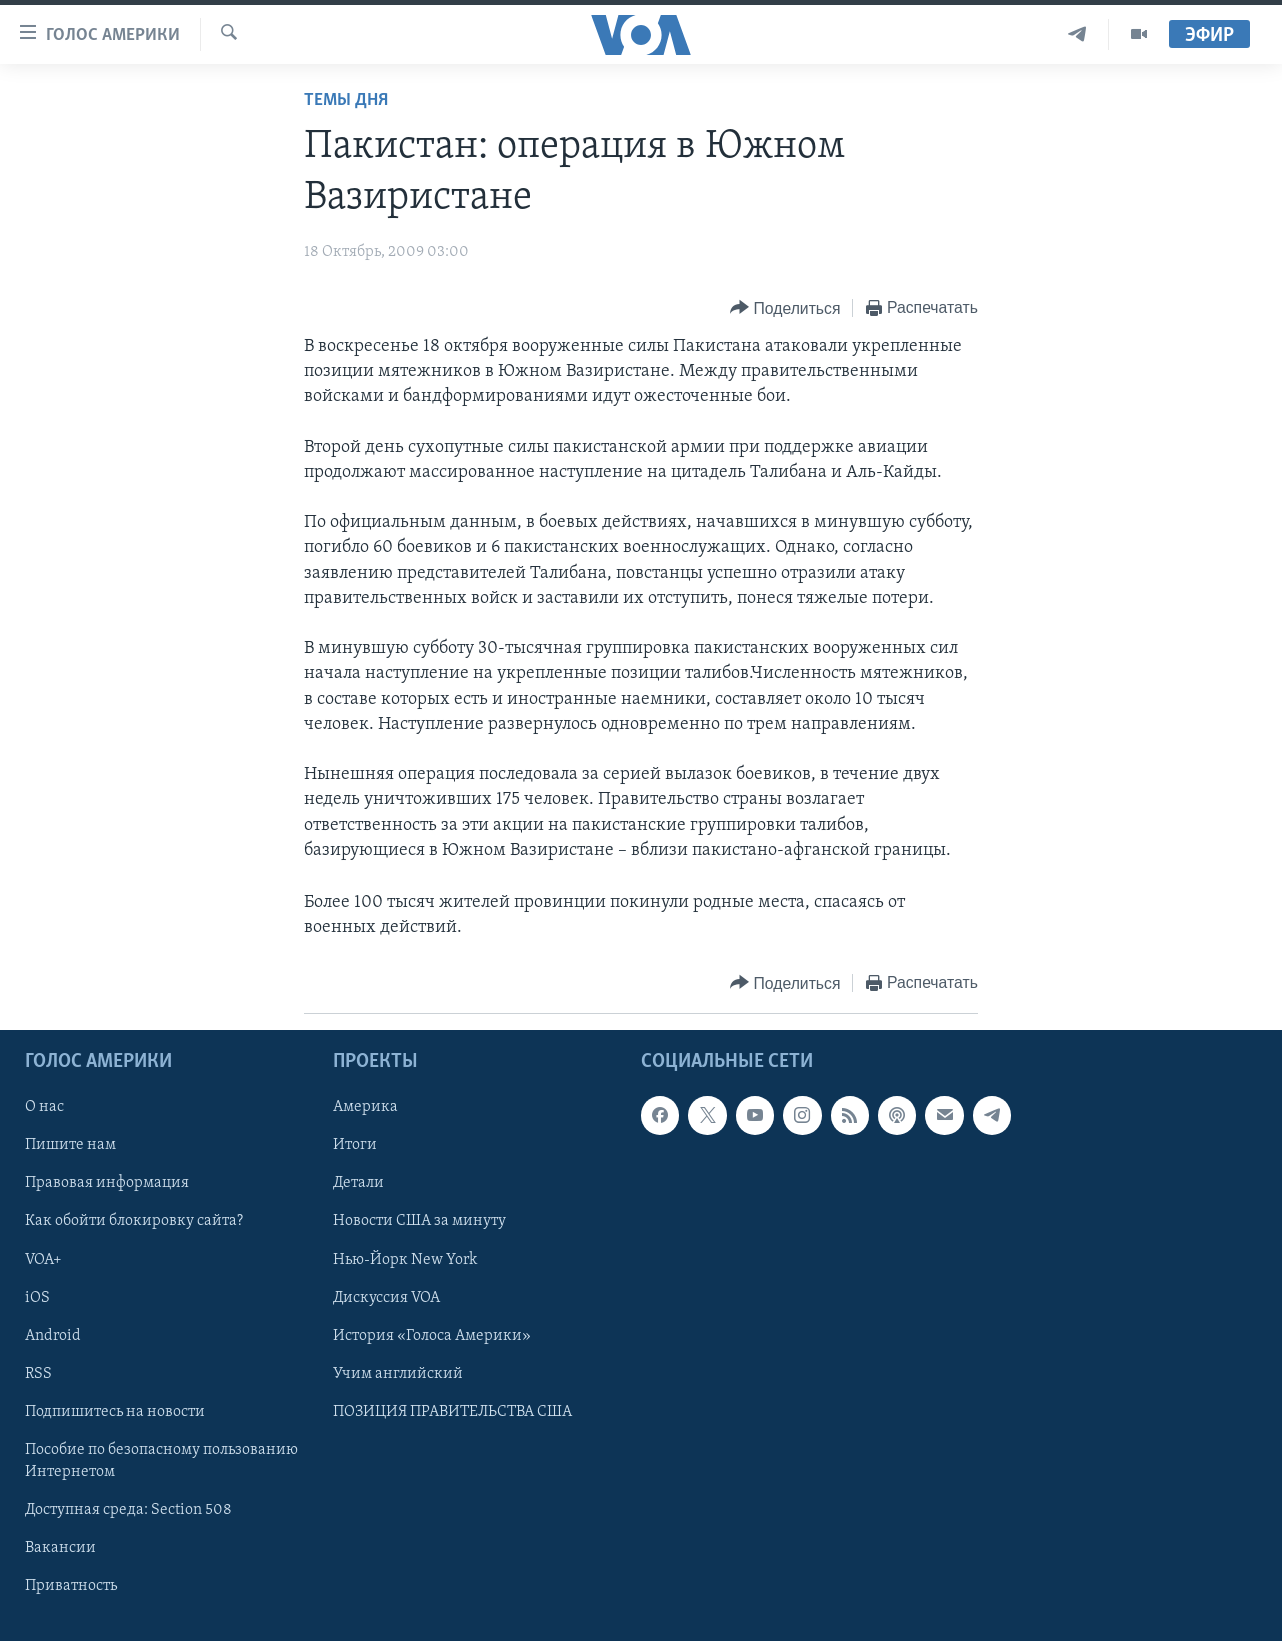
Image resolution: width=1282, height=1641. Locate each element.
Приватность (71, 1586)
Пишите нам (70, 1146)
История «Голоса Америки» (432, 1336)
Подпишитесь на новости (115, 1412)
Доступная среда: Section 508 (128, 1510)
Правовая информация (107, 1184)
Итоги (355, 1146)
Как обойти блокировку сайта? (134, 1222)
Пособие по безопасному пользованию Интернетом (161, 1461)
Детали (358, 1184)
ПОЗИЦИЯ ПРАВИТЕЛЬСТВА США (452, 1412)
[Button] (785, 308)
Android (53, 1336)
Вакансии (60, 1548)
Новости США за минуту (419, 1222)
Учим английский (398, 1374)
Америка (365, 1108)
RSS (38, 1374)
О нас (44, 1108)
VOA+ (43, 1260)
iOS (37, 1298)
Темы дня (346, 100)
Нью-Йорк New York (405, 1260)
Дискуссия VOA (386, 1298)
